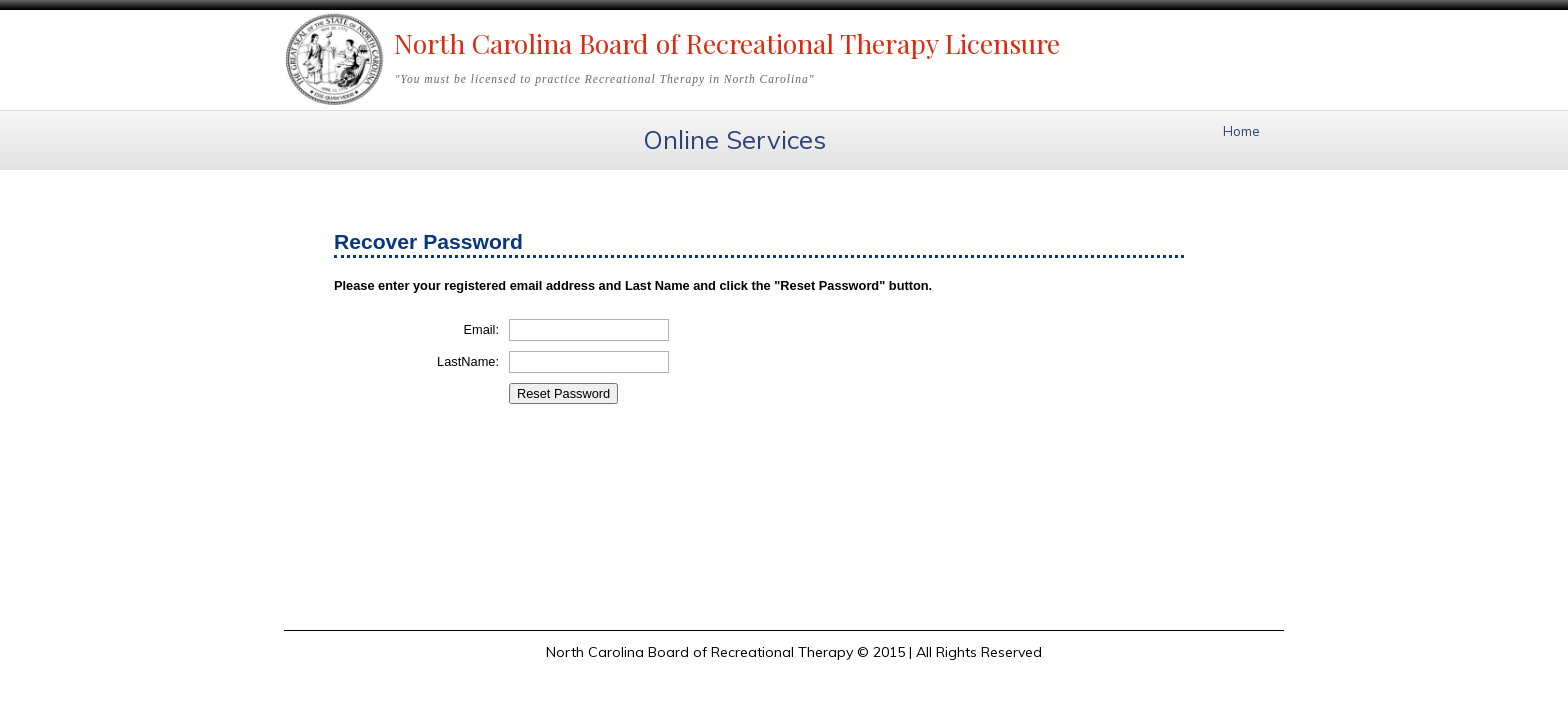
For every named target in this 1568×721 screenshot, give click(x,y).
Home (1241, 131)
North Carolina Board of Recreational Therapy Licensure (727, 43)
